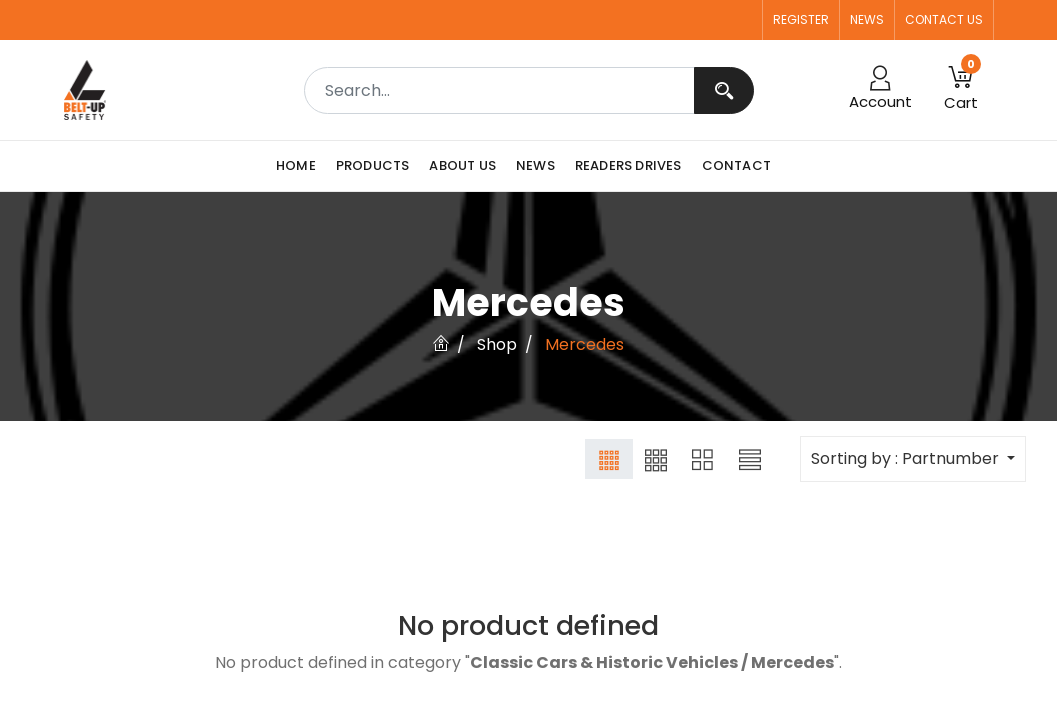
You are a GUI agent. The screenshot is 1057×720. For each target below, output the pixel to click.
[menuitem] (301, 166)
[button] (961, 90)
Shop (497, 344)
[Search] (724, 90)
